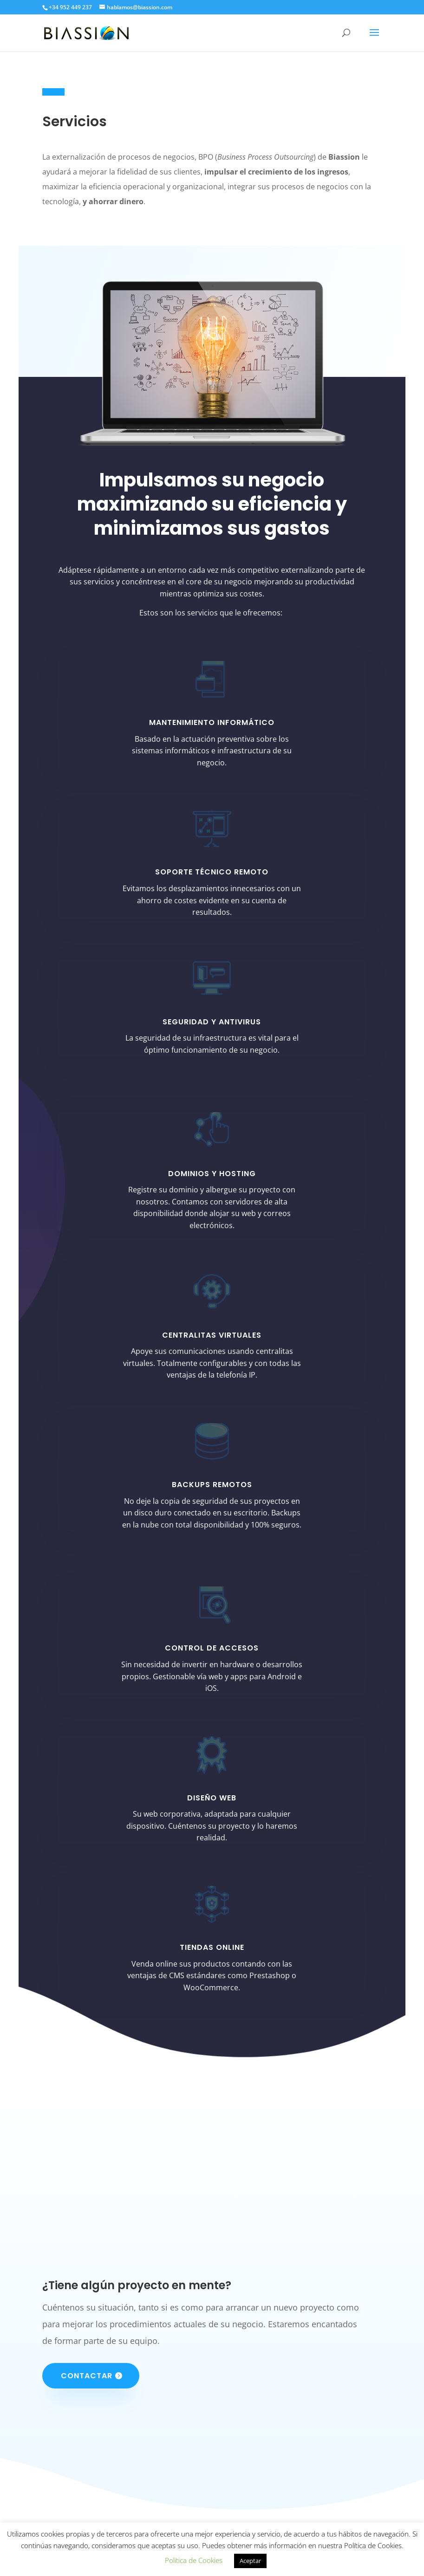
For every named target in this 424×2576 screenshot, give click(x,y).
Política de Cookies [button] (193, 2560)
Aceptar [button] (250, 2561)
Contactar (86, 2375)
